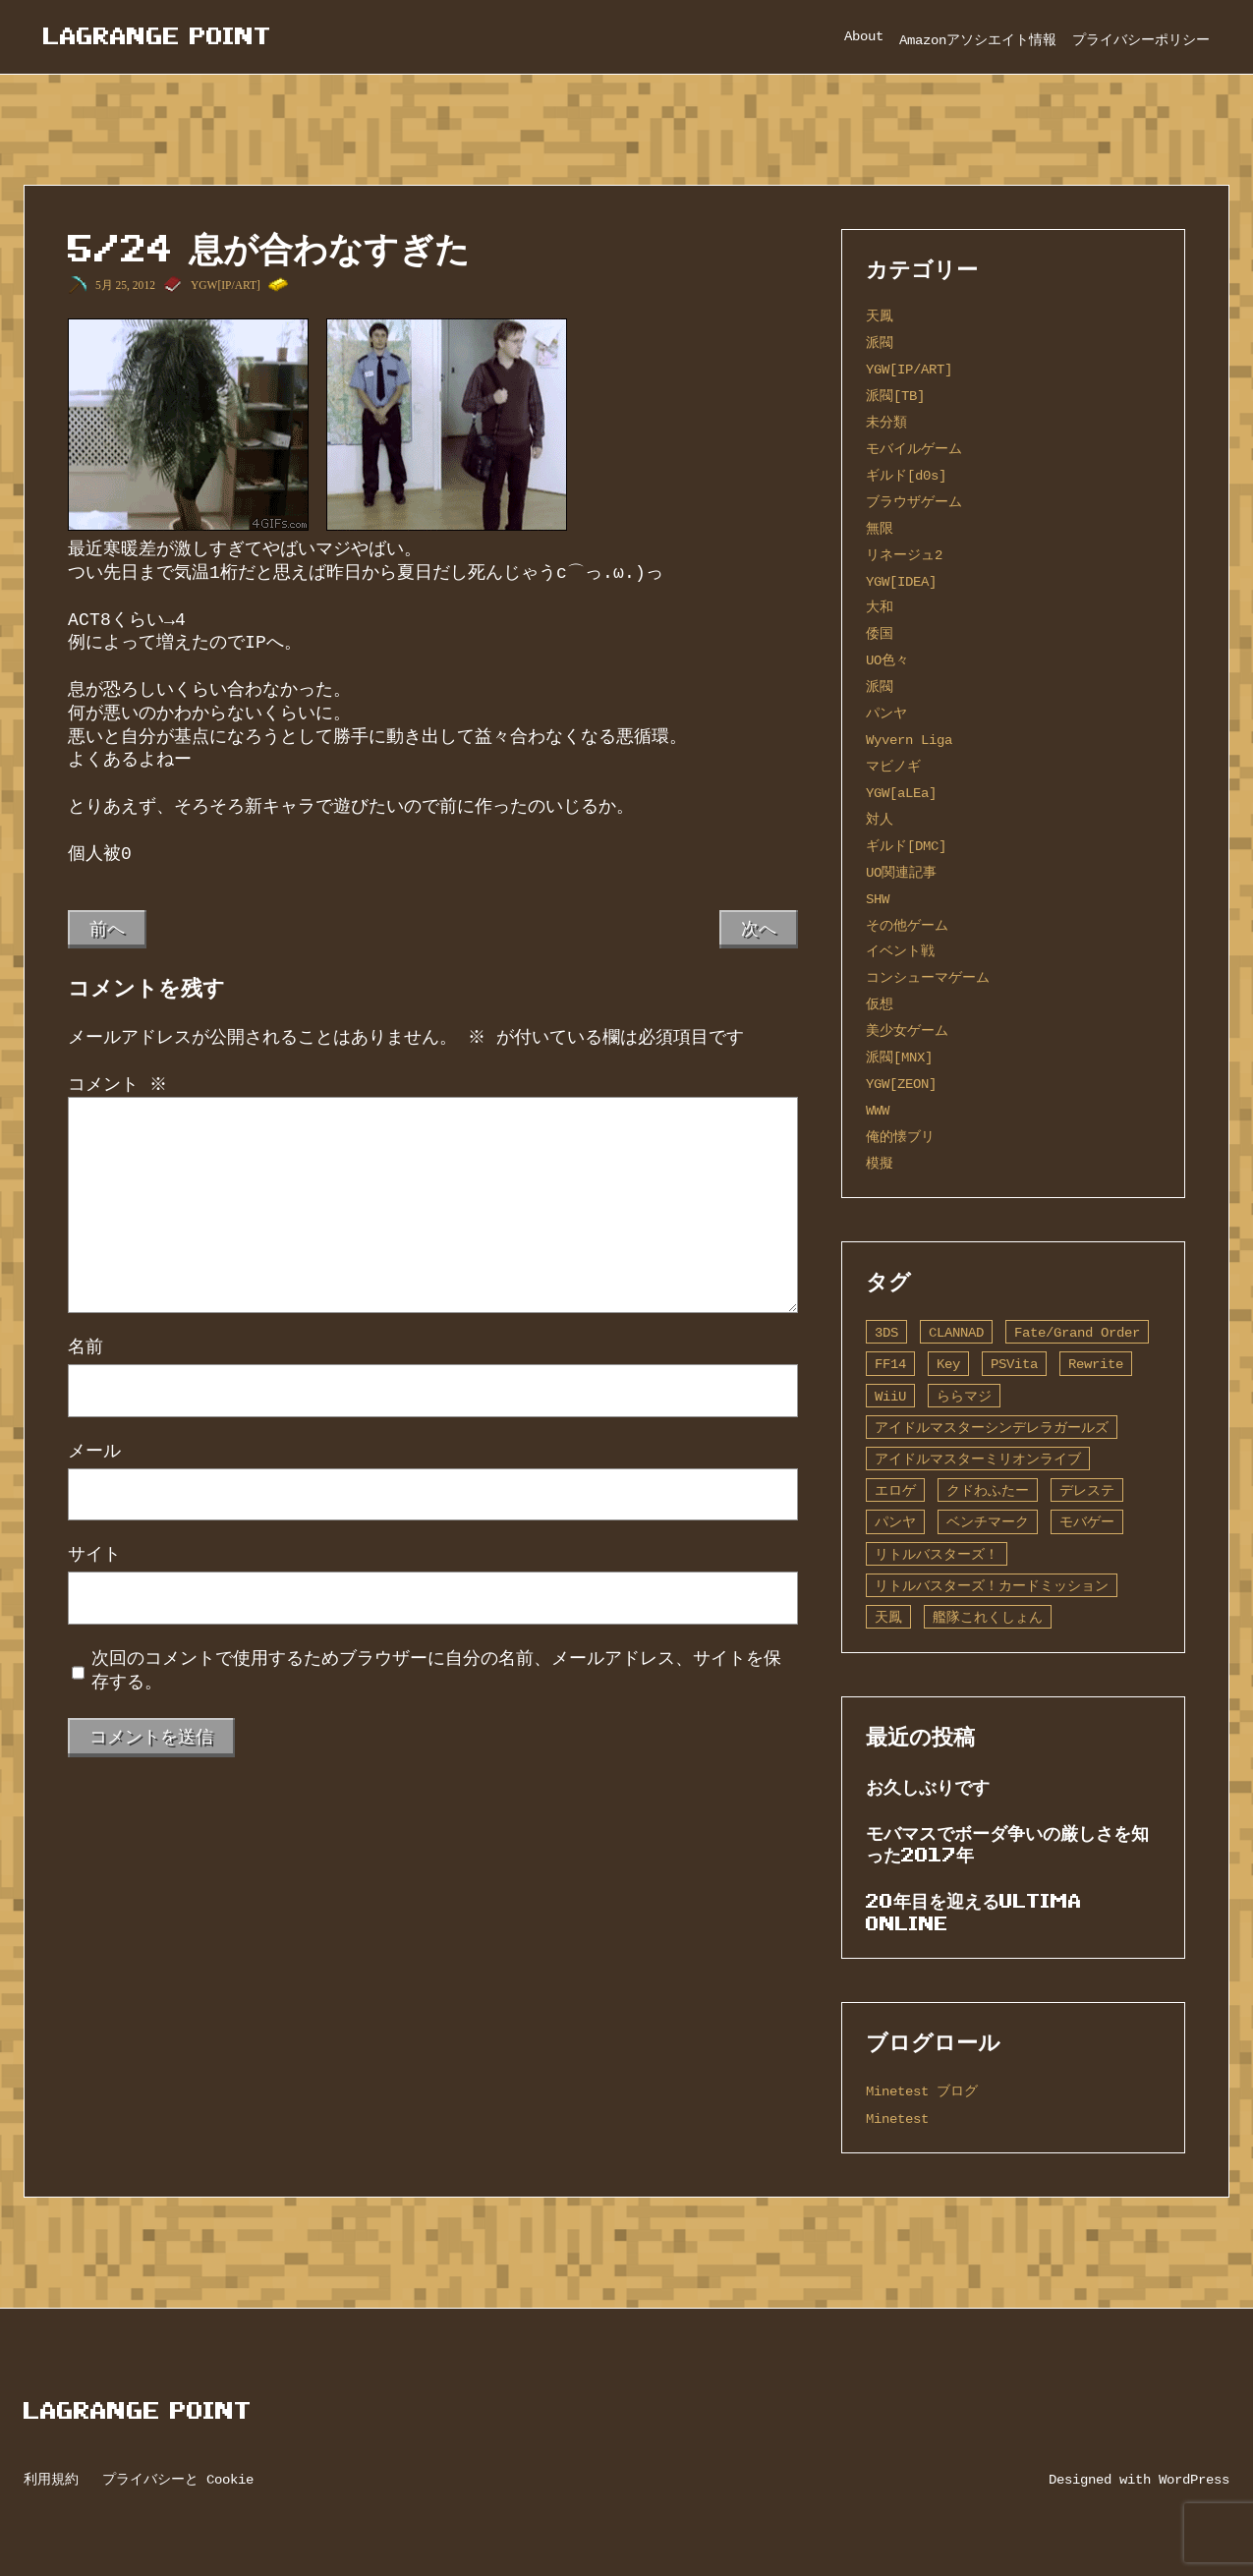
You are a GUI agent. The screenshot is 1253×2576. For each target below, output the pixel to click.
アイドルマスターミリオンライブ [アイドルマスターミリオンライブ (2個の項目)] (978, 1459)
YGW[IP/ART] (225, 285)
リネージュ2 (904, 554)
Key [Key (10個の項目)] (948, 1363)
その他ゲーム (907, 925)
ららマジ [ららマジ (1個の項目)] (964, 1396)
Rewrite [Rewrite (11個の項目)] (1095, 1363)
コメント (117, 1085)
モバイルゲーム (914, 448)
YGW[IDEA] (901, 581)
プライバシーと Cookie (178, 2479)
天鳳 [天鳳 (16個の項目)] (888, 1617)
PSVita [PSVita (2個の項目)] (1014, 1363)
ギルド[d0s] (906, 475)
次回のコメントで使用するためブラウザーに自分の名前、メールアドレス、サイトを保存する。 (436, 1670)
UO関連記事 (901, 872)
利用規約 (51, 2479)
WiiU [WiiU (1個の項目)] (890, 1396)
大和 (879, 607)
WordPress (1194, 2479)
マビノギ (893, 766)
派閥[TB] (895, 395)
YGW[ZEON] (901, 1083)
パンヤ (886, 713)
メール (94, 1451)
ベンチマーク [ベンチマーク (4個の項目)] (987, 1522)
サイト (94, 1555)
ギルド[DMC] (906, 845)
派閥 (879, 342)
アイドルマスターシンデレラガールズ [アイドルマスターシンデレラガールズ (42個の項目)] (992, 1427)
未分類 (886, 422)
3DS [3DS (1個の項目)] (886, 1332)
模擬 (879, 1163)
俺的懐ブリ (900, 1136)
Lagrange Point (157, 36)
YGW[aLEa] (901, 792)
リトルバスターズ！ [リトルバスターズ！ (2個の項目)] (936, 1554)
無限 (879, 528)
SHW (877, 898)
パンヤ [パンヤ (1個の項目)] (895, 1522)
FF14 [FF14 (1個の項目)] (890, 1363)
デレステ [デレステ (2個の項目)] (1086, 1490)
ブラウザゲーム (914, 501)
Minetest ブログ (922, 2091)
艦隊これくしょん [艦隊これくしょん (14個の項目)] (988, 1617)
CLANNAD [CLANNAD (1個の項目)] (956, 1332)
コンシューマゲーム (928, 977)
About (863, 36)
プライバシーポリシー (1141, 39)
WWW (877, 1110)
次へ (758, 929)
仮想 (879, 1004)
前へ (107, 929)
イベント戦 (900, 951)
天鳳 (879, 316)
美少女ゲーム (907, 1030)
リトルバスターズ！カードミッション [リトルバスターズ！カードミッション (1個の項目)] (992, 1585)
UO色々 (887, 660)
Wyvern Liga (909, 739)
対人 (879, 819)
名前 (85, 1347)
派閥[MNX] (899, 1057)
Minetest (897, 2118)
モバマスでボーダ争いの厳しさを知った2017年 (1007, 1844)
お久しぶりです (928, 1787)
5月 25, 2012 (125, 285)
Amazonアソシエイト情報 (977, 39)
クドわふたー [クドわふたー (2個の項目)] (987, 1490)
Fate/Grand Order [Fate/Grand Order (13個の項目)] (1077, 1332)
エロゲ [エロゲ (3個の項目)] (895, 1490)
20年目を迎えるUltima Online (974, 1912)
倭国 (879, 633)
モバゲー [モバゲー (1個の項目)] (1086, 1522)
